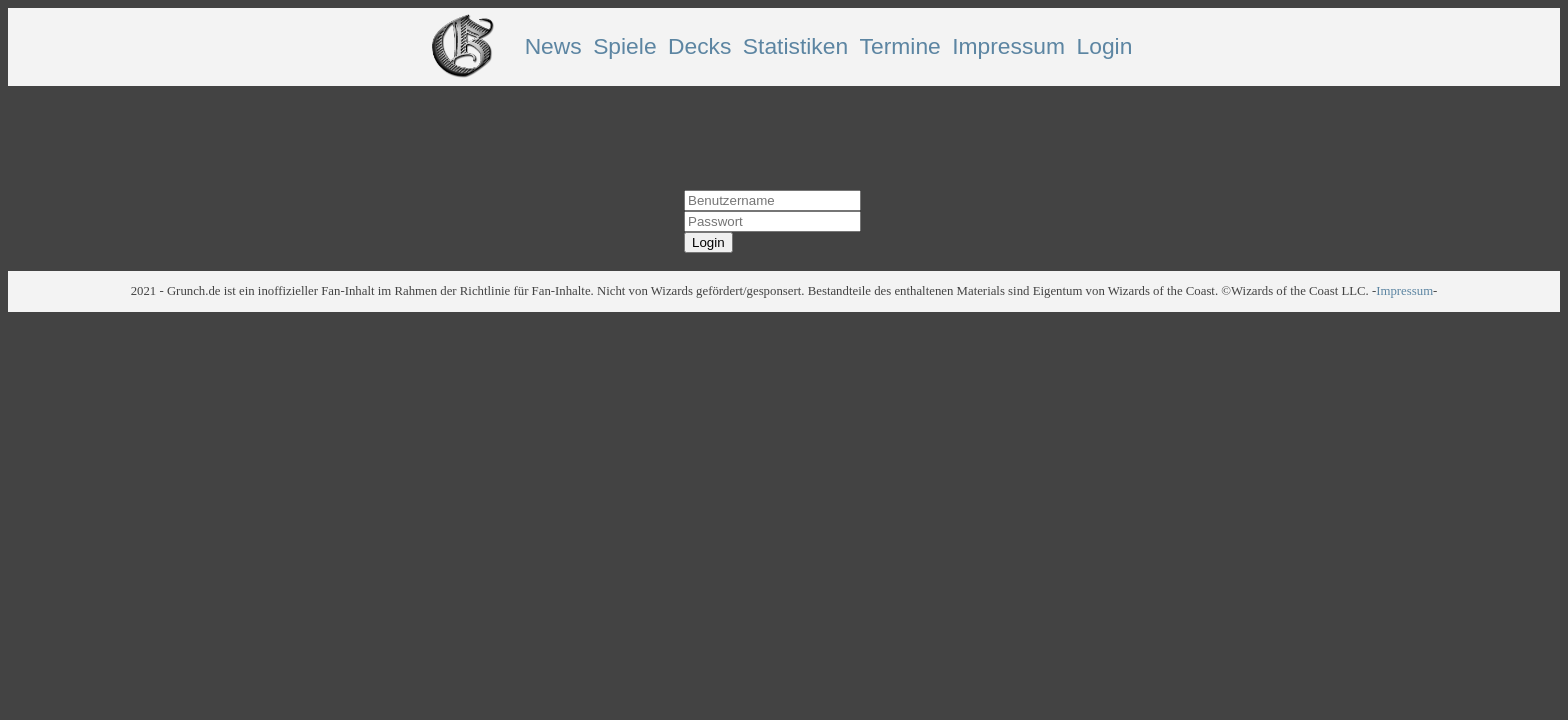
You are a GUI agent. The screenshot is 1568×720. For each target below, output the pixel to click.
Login (1105, 46)
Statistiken (795, 46)
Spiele (624, 46)
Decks (699, 46)
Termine (900, 46)
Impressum (1008, 46)
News (553, 46)
